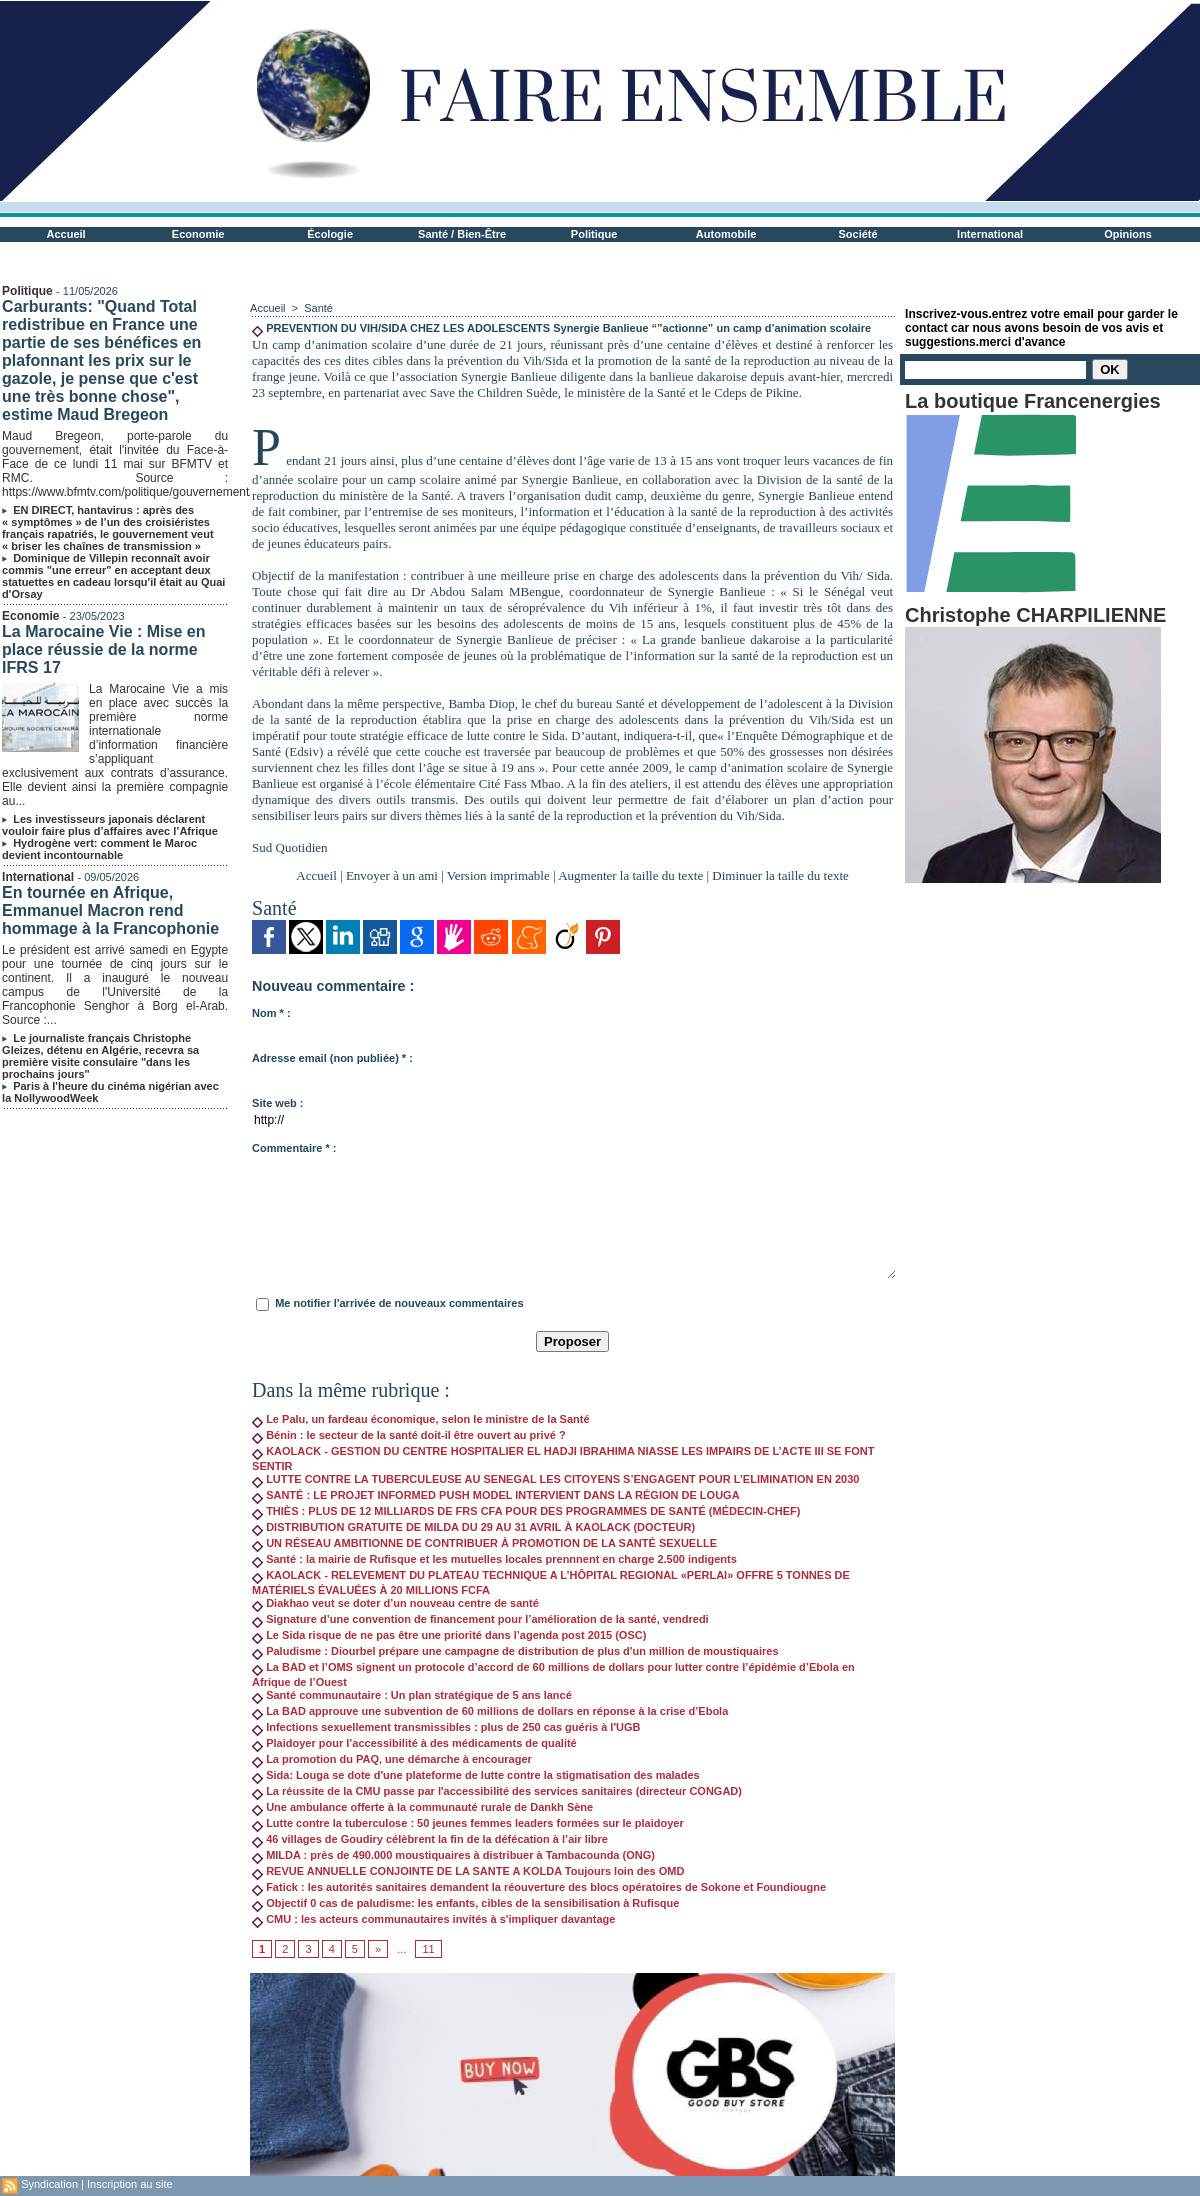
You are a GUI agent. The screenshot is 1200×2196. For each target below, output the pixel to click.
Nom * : (271, 1013)
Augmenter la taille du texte (630, 875)
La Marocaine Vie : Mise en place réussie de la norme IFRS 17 (103, 649)
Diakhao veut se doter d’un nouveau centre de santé (395, 1603)
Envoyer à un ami (392, 875)
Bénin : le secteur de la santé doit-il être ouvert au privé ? (409, 1435)
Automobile (726, 234)
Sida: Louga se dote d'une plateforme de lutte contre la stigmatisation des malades (476, 1775)
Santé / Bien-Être (462, 234)
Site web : (277, 1103)
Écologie (330, 234)
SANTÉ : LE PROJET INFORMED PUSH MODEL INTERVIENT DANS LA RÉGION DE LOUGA (496, 1495)
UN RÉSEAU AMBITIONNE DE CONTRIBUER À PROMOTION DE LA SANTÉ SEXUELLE (484, 1543)
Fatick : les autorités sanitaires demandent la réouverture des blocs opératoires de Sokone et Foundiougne (539, 1887)
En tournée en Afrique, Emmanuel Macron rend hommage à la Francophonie (110, 910)
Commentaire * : (294, 1148)
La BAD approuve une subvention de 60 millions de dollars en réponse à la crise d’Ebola (490, 1711)
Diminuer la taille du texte (780, 875)
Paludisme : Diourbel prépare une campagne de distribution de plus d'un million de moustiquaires (515, 1651)
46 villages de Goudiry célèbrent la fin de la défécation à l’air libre (430, 1839)
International (990, 234)
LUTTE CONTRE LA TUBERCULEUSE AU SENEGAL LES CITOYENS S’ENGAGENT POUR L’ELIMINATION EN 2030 (555, 1479)
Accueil (66, 234)
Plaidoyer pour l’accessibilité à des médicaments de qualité (414, 1743)
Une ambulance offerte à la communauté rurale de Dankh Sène (422, 1807)
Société (858, 234)
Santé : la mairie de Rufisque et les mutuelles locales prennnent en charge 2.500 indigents (494, 1559)
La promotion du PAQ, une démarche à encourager (392, 1759)
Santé (318, 308)
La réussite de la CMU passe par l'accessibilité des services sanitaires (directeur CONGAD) (497, 1791)
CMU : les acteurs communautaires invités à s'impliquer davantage (433, 1919)
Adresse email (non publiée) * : (332, 1058)
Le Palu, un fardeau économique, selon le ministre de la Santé (420, 1419)
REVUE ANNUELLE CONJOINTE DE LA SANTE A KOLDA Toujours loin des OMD (468, 1871)
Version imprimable (498, 875)
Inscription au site (130, 2184)
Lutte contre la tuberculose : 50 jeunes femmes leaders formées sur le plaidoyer (468, 1823)
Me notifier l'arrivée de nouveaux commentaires (399, 1303)
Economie (198, 234)
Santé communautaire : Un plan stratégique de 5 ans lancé (412, 1695)
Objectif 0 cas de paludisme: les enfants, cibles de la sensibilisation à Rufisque (465, 1903)
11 (428, 1949)
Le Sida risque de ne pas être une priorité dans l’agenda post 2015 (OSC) (449, 1635)
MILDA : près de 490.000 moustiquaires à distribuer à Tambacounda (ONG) (453, 1855)
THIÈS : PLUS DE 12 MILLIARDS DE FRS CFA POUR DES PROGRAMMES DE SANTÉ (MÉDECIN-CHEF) (526, 1511)
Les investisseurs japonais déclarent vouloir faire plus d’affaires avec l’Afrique (110, 825)
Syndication (49, 2184)
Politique (594, 234)
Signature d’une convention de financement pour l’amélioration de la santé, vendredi (480, 1619)
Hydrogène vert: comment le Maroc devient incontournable (99, 849)
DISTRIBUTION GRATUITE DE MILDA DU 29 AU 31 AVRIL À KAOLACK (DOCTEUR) (473, 1527)
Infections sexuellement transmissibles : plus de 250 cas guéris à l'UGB (446, 1727)
